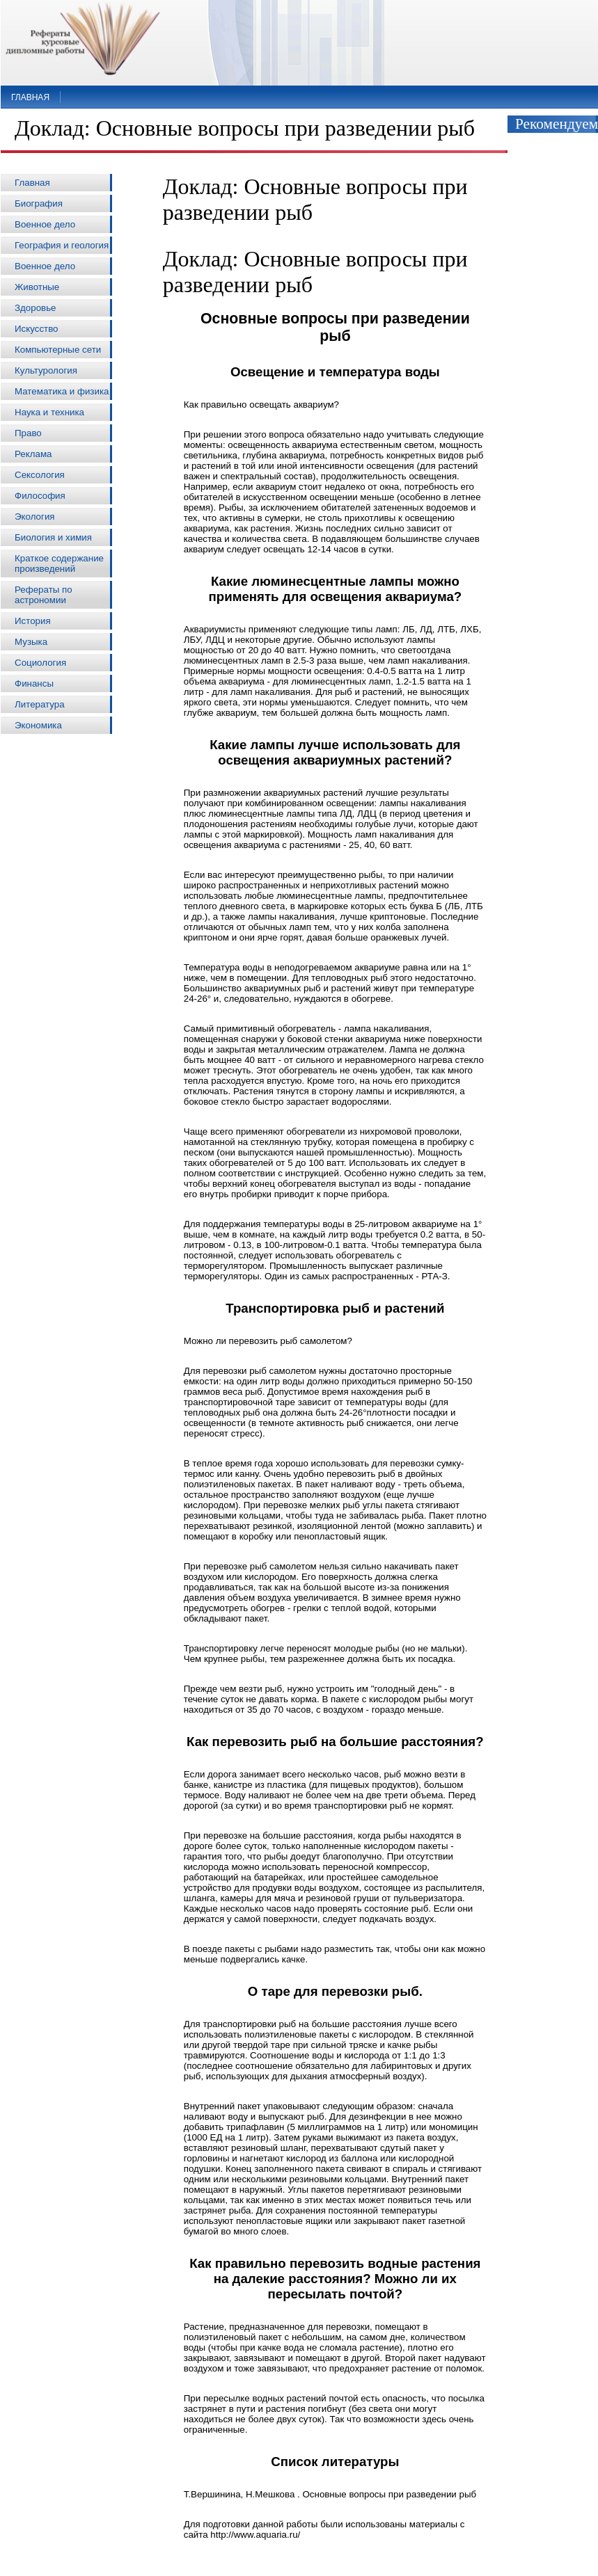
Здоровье (35, 308)
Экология (35, 516)
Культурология (46, 370)
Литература (40, 704)
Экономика (38, 725)
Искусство (36, 328)
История (33, 621)
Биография (39, 203)
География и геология (62, 245)
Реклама (33, 454)
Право (28, 433)
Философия (40, 495)
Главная (30, 97)
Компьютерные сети (58, 349)
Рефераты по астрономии (43, 594)
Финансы (34, 683)
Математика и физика (62, 391)
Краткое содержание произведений (59, 563)
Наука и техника (49, 412)
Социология (40, 662)
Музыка (31, 642)
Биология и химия (53, 537)
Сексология (40, 475)
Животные (37, 287)
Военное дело (45, 224)
